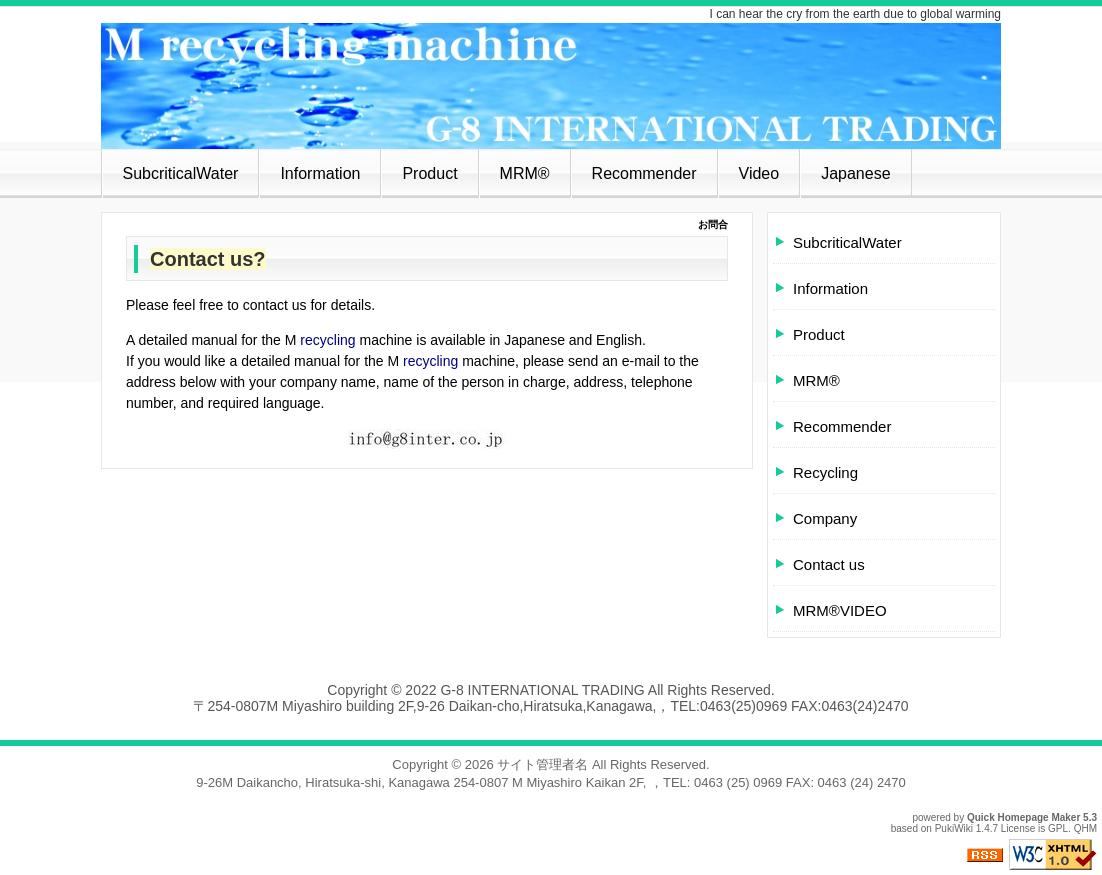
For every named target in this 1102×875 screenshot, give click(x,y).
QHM (1085, 828)
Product (429, 173)
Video (759, 173)
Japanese (855, 173)
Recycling (825, 472)
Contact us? (208, 259)
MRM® (525, 173)
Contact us (829, 564)
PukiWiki (954, 828)
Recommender (644, 173)
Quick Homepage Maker (1023, 817)
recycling (327, 340)
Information (320, 173)
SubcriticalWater (181, 173)
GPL (1058, 828)
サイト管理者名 (542, 764)
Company (825, 518)
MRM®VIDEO (840, 610)
